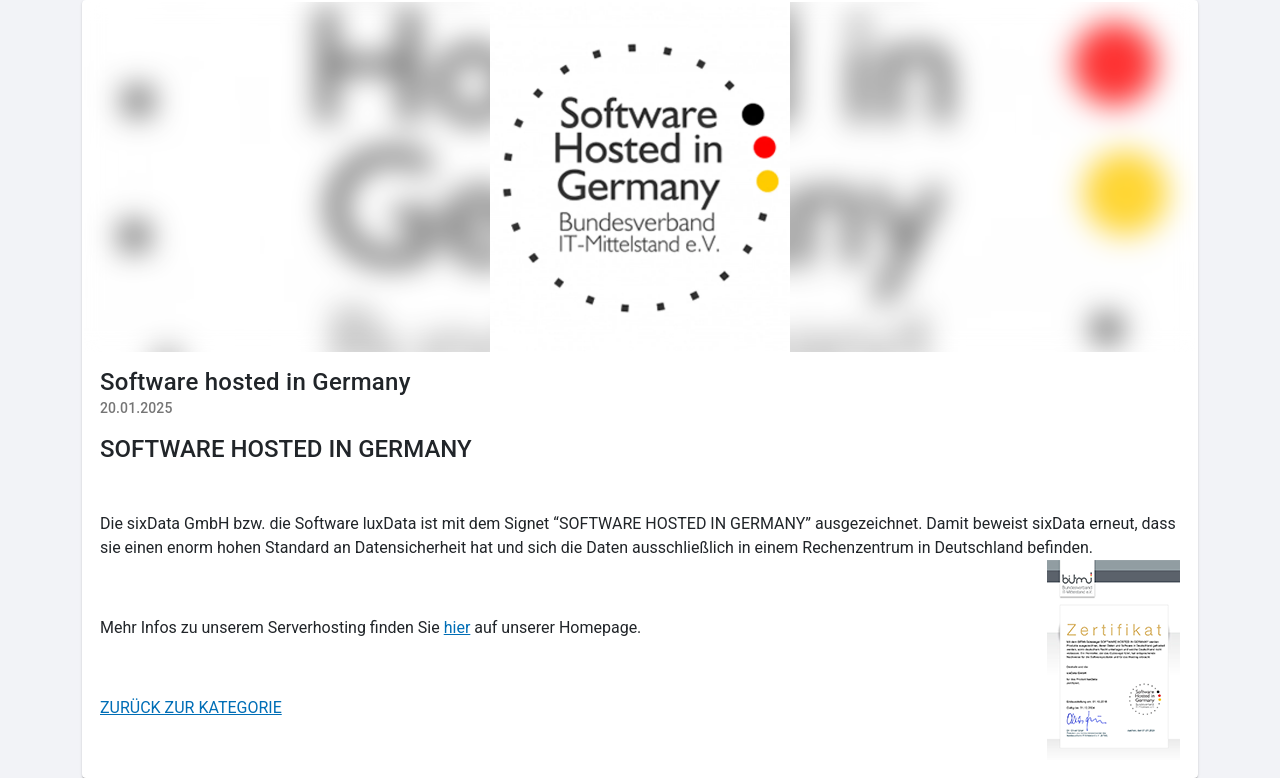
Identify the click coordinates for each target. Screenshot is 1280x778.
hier (457, 627)
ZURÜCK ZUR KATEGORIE (191, 707)
